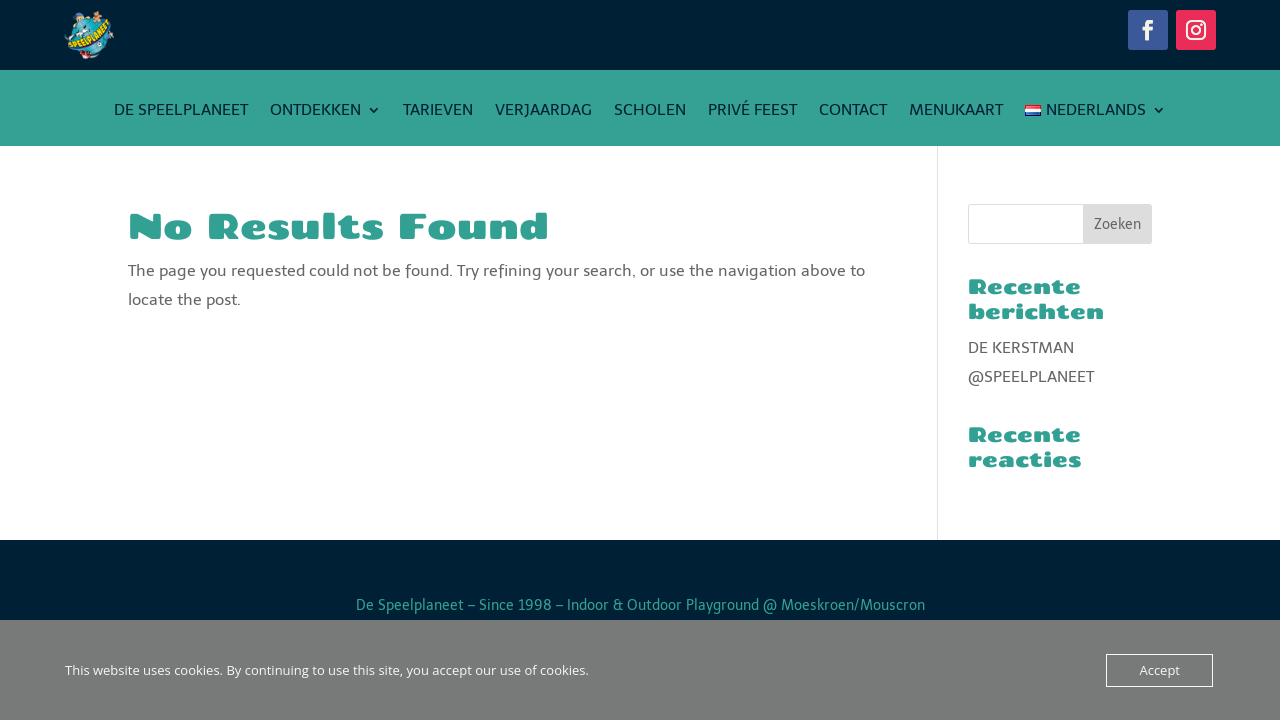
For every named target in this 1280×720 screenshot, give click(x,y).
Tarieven (438, 111)
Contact (853, 111)
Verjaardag (543, 111)
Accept (1159, 670)
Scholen (650, 111)
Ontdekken (315, 111)
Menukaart (956, 111)
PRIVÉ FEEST (752, 111)
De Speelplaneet (181, 111)
